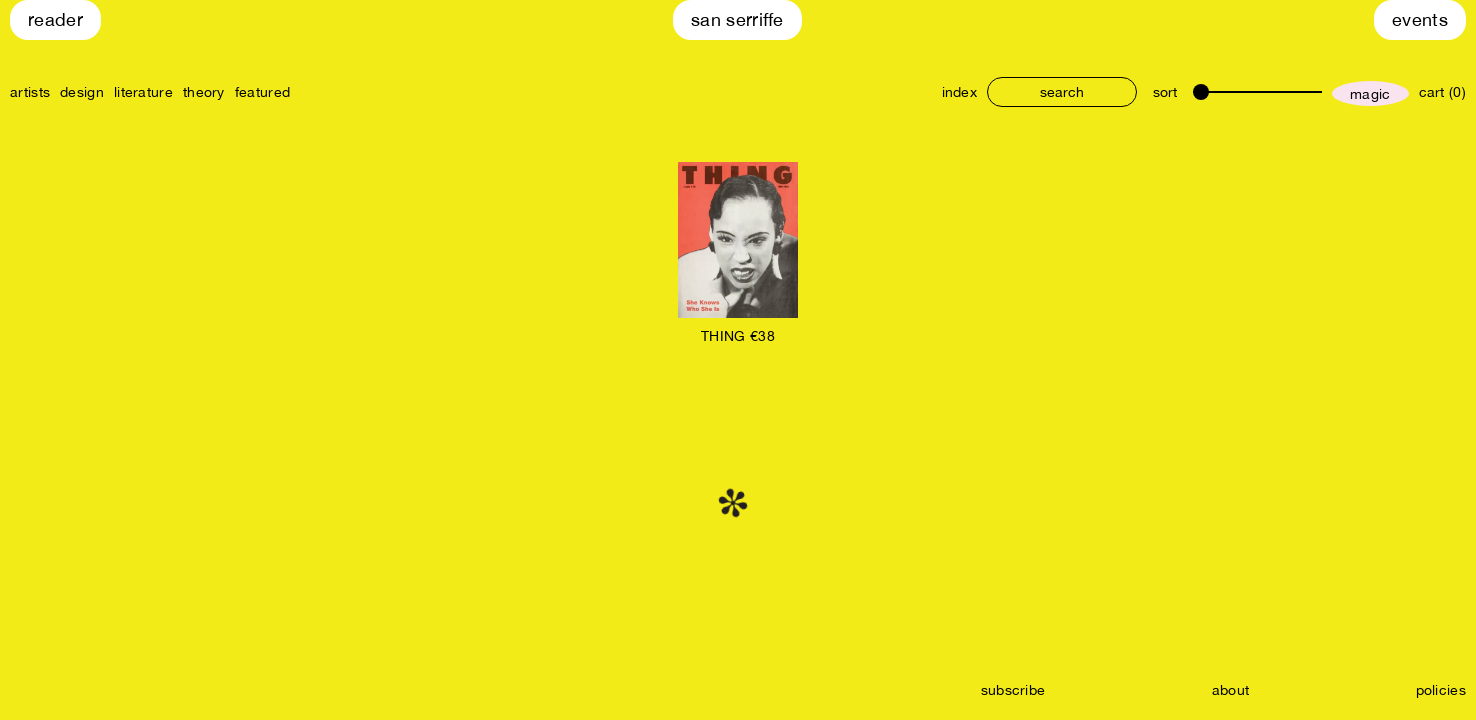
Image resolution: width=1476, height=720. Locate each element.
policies (1441, 690)
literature (143, 92)
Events (1420, 19)
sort (1165, 92)
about (1231, 690)
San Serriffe (737, 19)
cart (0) (1442, 92)
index (960, 92)
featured (262, 92)
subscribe (1013, 690)
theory (204, 92)
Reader (55, 19)
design (82, 92)
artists (30, 92)
